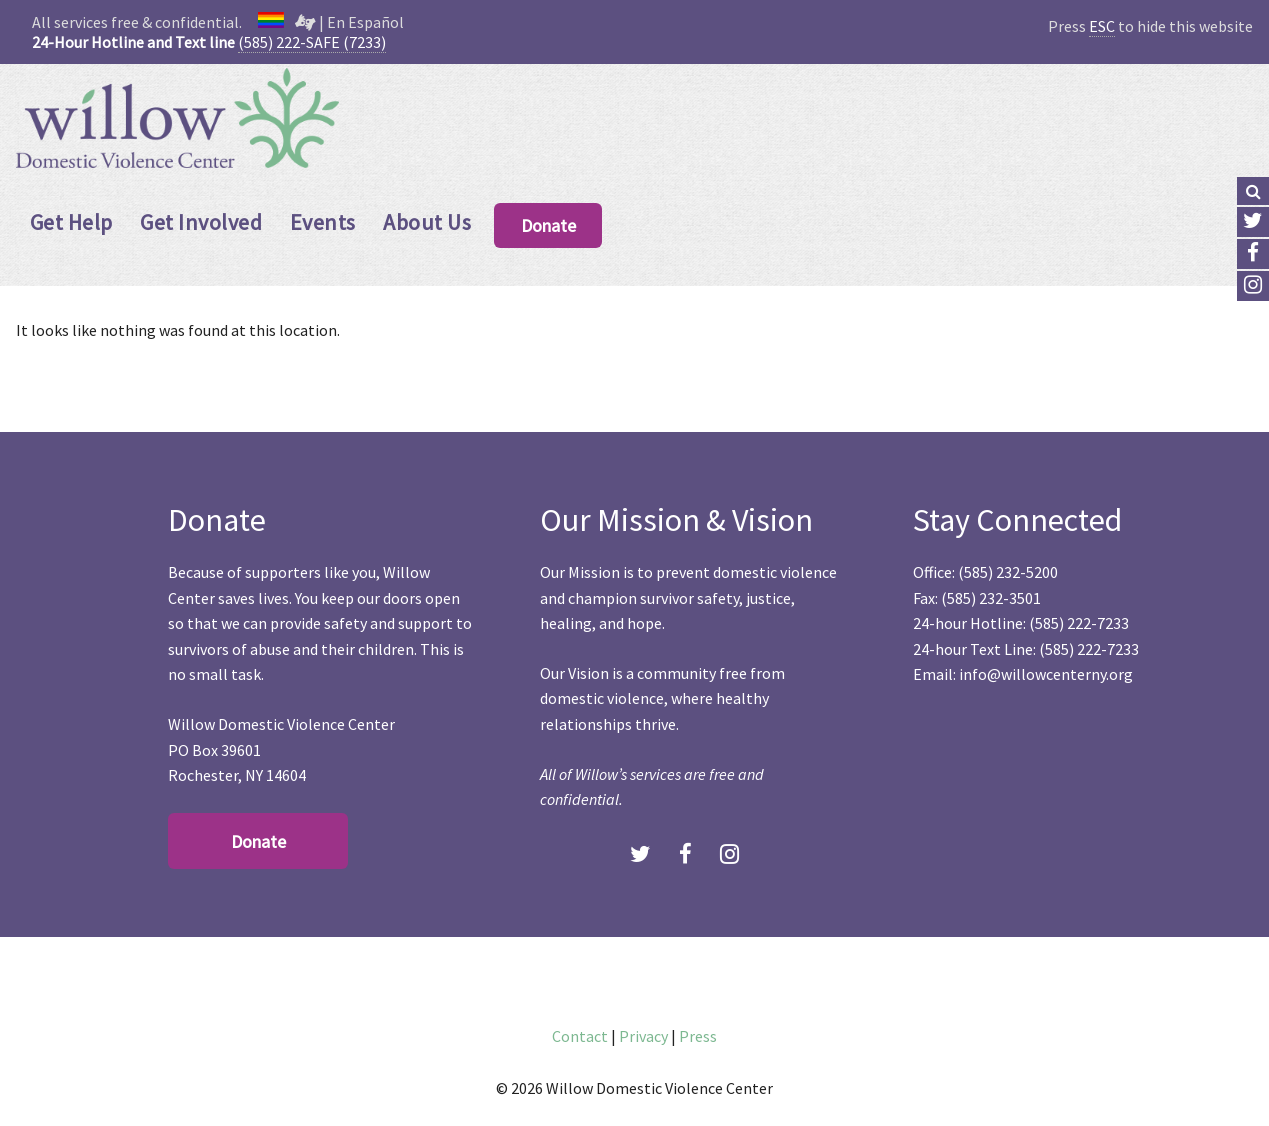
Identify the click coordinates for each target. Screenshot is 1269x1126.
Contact (580, 1036)
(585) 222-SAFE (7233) (312, 42)
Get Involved (201, 222)
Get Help (71, 222)
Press (698, 1036)
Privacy (643, 1036)
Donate (548, 225)
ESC (1102, 26)
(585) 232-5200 (1008, 572)
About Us (427, 222)
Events (323, 222)
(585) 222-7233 (1079, 623)
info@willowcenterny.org (1046, 674)
